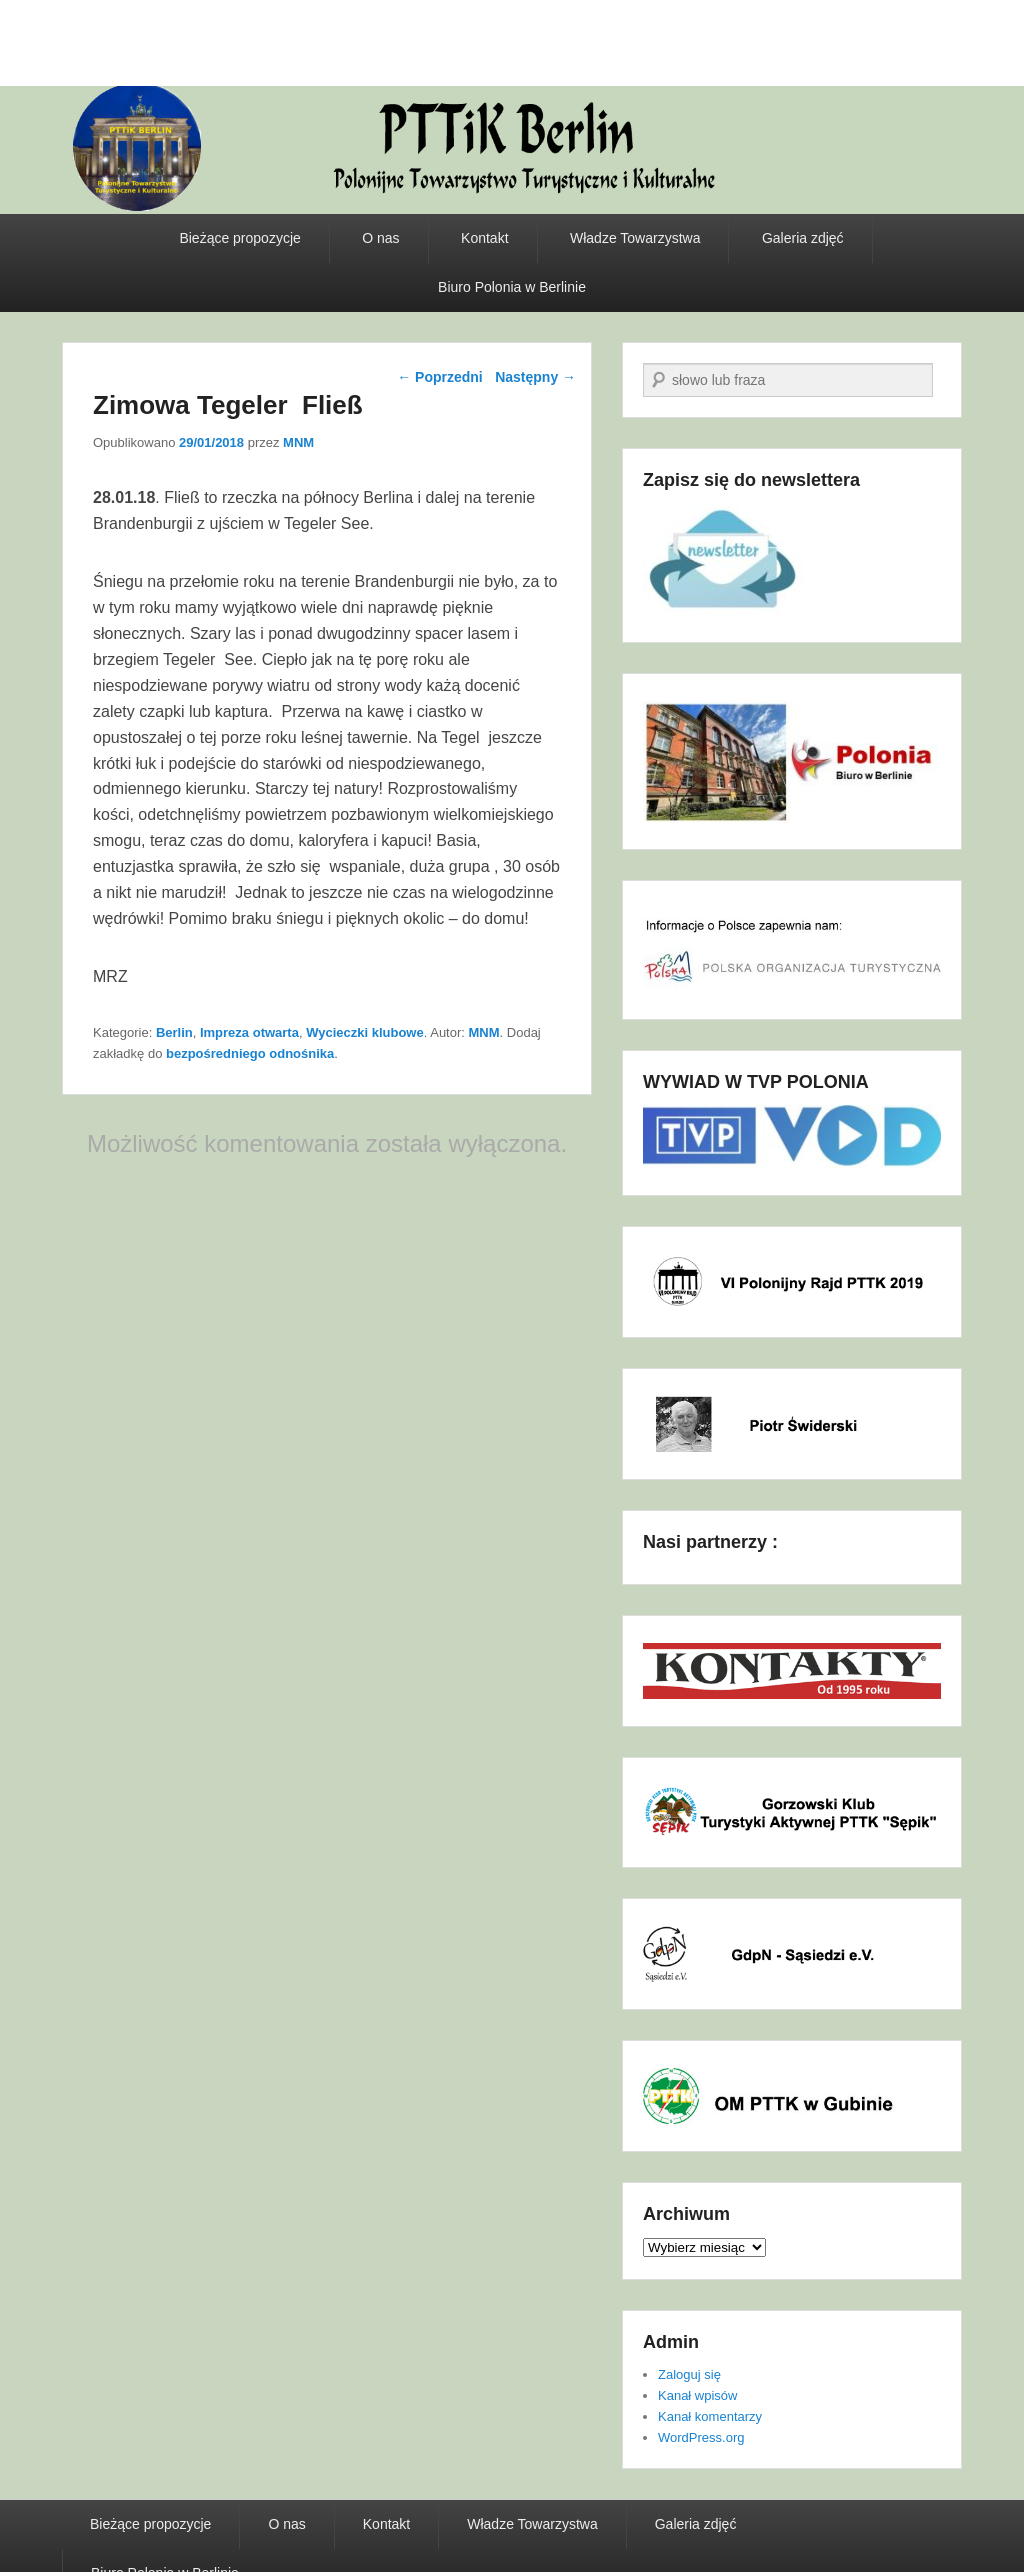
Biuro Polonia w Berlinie (512, 287)
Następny (535, 377)
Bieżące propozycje (239, 238)
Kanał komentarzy (710, 2416)
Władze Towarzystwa (635, 238)
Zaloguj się (689, 2374)
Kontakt (484, 238)
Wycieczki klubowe (365, 1032)
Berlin (174, 1032)
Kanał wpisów (698, 2395)
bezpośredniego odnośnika (250, 1053)
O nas (380, 238)
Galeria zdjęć (803, 238)
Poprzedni (440, 377)
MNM (298, 442)
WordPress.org (701, 2437)
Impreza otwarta (249, 1032)
